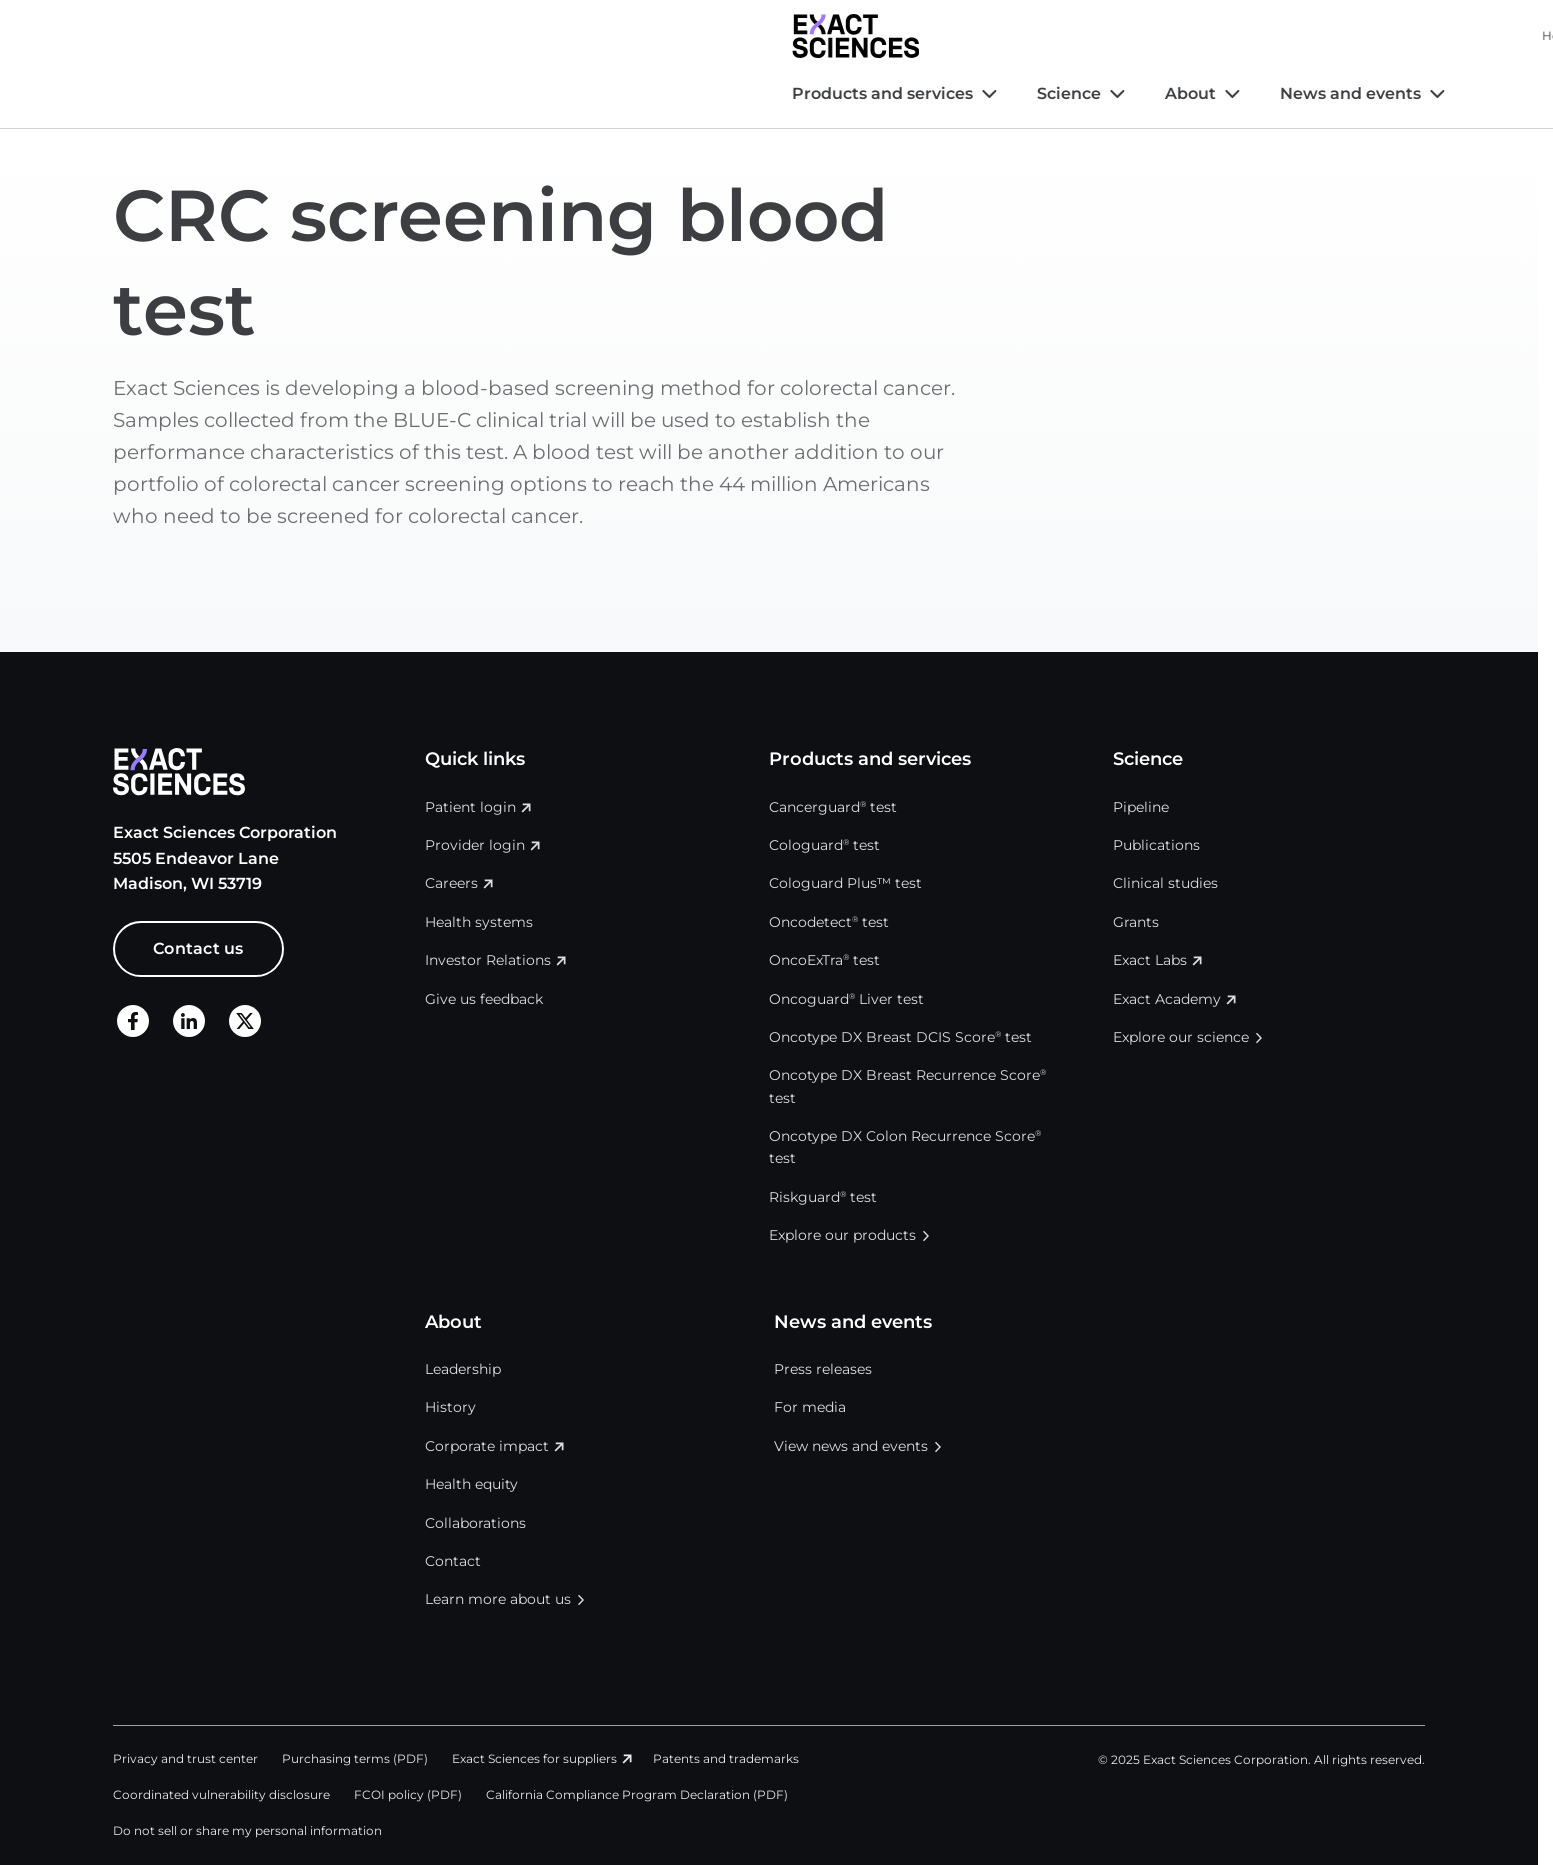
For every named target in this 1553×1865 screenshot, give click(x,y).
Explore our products (842, 1235)
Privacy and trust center (185, 1758)
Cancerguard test (833, 807)
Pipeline (1141, 807)
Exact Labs (1150, 960)
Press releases (823, 1369)
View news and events (851, 1446)
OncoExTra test (824, 960)
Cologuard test (824, 845)
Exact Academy (1167, 999)
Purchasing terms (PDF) (355, 1758)
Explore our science (1181, 1037)
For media (810, 1407)
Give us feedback (484, 999)
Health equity (471, 1484)
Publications (1156, 845)
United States (1289, 36)
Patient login (470, 807)
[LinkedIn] (189, 1021)
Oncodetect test (829, 922)
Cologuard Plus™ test (845, 883)
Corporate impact (487, 1446)
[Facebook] (133, 1021)
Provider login (475, 845)
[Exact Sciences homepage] (176, 36)
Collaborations (475, 1523)
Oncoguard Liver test (846, 999)
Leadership (463, 1369)
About (511, 93)
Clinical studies (1165, 883)
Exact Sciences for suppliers (534, 1758)
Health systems (909, 35)
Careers (1152, 35)
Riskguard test (823, 1197)
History (450, 1407)
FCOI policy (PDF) (408, 1794)
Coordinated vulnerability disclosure (221, 1794)
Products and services (203, 93)
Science (390, 93)
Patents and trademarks (726, 1758)
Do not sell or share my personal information (247, 1830)
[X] (245, 1021)
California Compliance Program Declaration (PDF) (637, 1794)
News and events (671, 93)
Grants (1136, 922)
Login (1400, 35)
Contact (453, 1561)
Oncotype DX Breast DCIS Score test (900, 1037)
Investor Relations (1034, 35)
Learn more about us (498, 1599)
